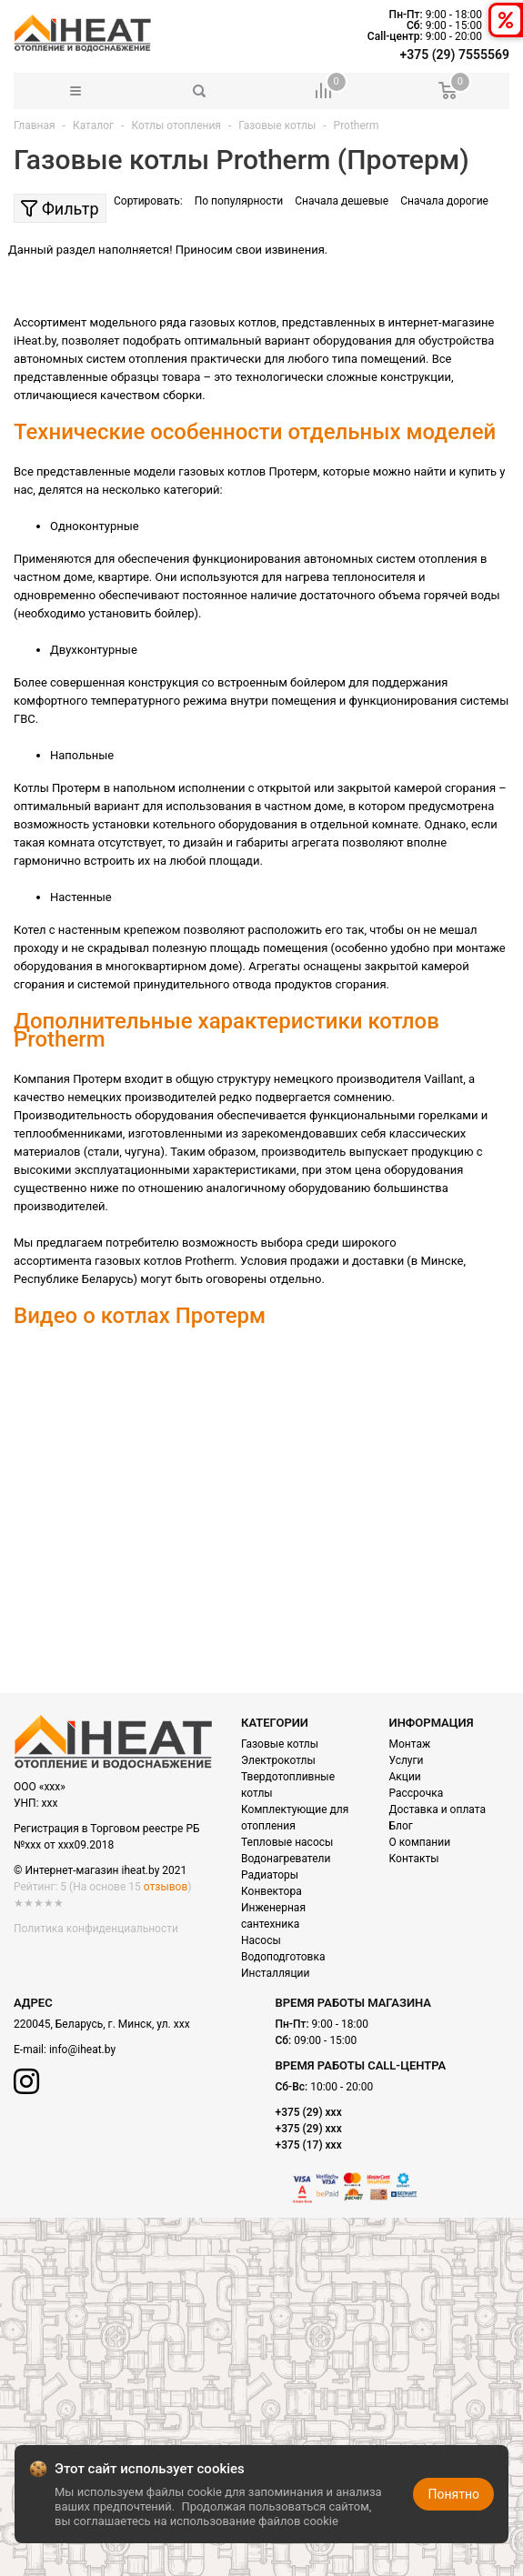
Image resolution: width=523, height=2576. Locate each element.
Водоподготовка (283, 1956)
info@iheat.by (82, 2049)
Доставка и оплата (437, 1809)
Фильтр (59, 208)
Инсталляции (275, 1973)
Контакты (414, 1858)
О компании (420, 1842)
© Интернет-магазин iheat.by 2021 (100, 1870)
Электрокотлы (278, 1760)
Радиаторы (269, 1875)
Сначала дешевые (341, 201)
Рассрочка (416, 1793)
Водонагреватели (285, 1858)
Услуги (406, 1760)
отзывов (165, 1886)
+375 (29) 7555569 (454, 54)
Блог (401, 1825)
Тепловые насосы (287, 1842)
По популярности (239, 201)
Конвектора (271, 1891)
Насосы (261, 1940)
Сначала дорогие (444, 201)
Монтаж (410, 1744)
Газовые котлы (279, 1744)
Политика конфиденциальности (96, 1928)
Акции (405, 1776)
